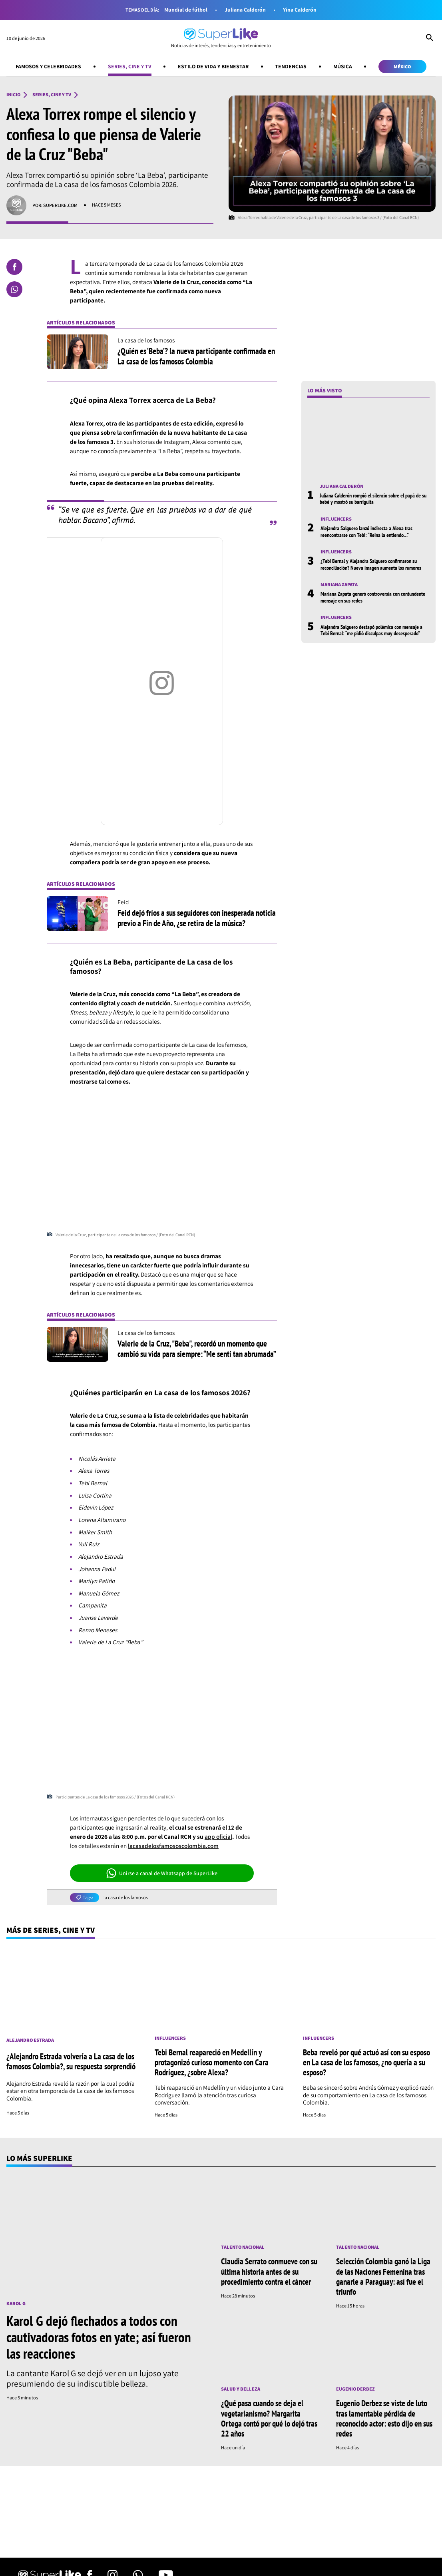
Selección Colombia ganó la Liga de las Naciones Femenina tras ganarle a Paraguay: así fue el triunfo (383, 2276)
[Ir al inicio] (221, 38)
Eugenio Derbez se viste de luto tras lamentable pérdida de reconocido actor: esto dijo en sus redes (384, 2418)
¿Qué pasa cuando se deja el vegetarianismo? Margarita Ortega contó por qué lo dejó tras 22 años (269, 2418)
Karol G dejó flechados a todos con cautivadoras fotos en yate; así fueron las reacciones (98, 2337)
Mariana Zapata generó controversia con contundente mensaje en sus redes (373, 597)
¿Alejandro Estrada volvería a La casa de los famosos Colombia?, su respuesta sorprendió (70, 2061)
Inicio (13, 95)
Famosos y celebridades (48, 66)
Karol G (16, 2304)
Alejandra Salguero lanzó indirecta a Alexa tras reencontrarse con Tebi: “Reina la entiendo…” (366, 532)
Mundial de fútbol (185, 9)
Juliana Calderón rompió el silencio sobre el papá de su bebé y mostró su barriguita (373, 499)
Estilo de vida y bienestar (213, 66)
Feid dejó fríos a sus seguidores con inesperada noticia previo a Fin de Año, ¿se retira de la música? (196, 918)
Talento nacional (243, 2247)
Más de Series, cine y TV (50, 1930)
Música (342, 66)
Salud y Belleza (240, 2389)
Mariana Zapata (339, 585)
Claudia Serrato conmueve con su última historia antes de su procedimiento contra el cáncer (269, 2271)
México (402, 66)
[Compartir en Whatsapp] (14, 289)
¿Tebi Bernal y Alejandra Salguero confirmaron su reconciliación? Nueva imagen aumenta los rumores (371, 564)
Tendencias (291, 66)
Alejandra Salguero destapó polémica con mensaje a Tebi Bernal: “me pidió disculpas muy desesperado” (371, 630)
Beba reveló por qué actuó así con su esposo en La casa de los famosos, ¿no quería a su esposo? (366, 2062)
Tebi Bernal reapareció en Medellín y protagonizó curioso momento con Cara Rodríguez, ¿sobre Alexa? (212, 2062)
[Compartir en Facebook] (14, 267)
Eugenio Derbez (355, 2389)
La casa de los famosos (125, 1897)
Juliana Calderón (245, 9)
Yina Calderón (300, 9)
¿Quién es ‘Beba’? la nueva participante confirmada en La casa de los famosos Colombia (196, 356)
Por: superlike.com (55, 205)
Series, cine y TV (129, 66)
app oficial (218, 1836)
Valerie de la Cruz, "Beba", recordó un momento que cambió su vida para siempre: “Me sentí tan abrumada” (196, 1348)
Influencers (336, 519)
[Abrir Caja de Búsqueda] (430, 38)
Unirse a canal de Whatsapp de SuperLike (162, 1873)
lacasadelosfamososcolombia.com (173, 1846)
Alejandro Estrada (30, 2040)
